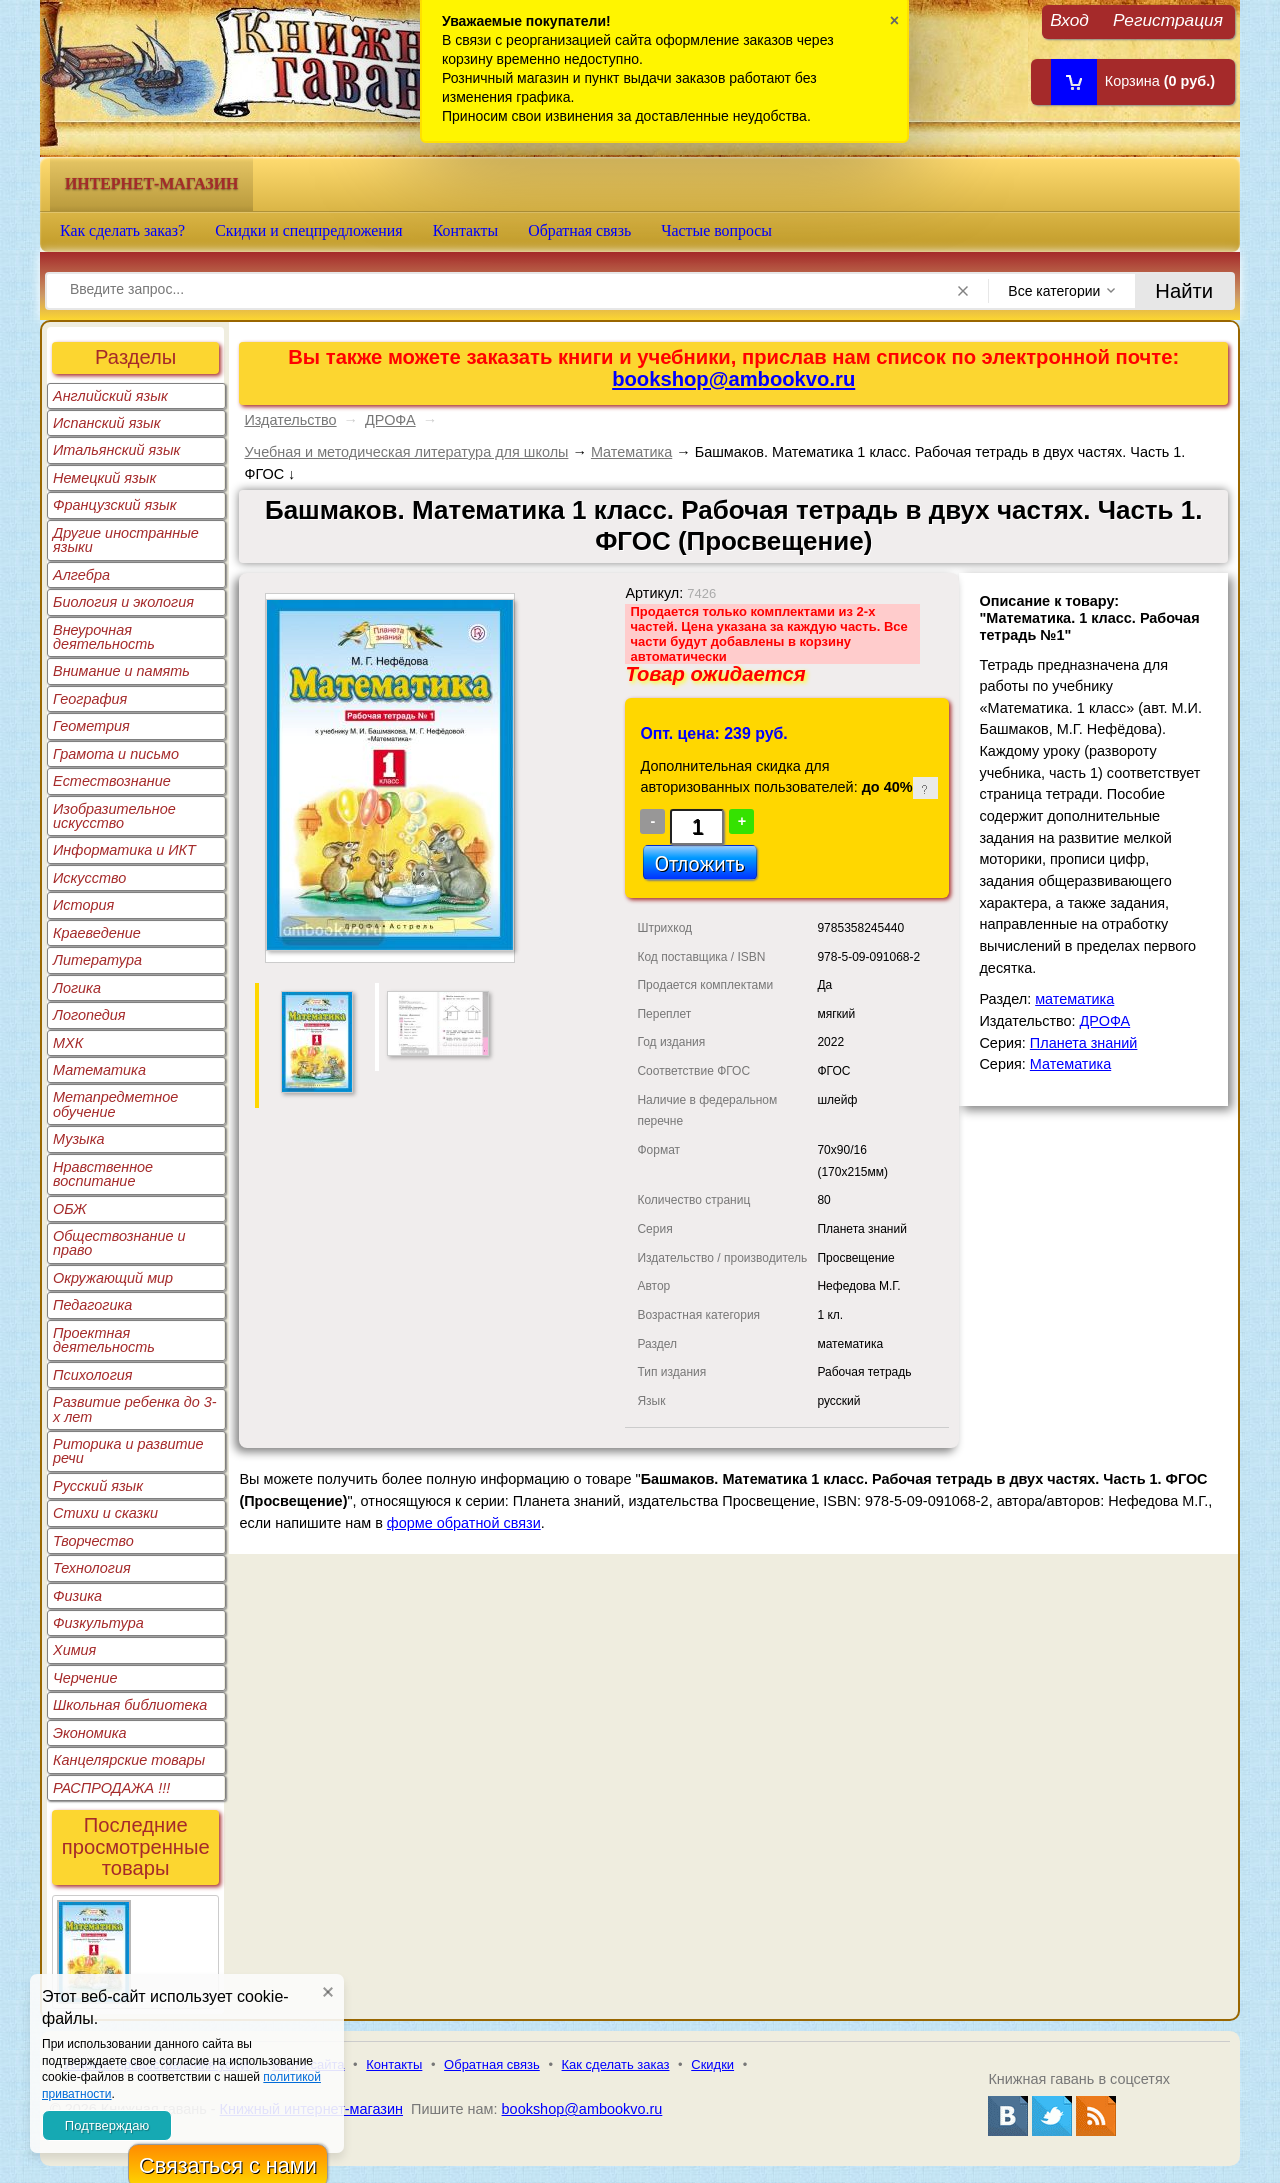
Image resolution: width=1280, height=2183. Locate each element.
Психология (93, 1375)
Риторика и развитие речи (128, 1451)
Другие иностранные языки (126, 540)
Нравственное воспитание (103, 1174)
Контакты (466, 230)
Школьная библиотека (130, 1705)
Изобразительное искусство (114, 816)
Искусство (89, 878)
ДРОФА (390, 420)
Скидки (712, 2064)
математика (1074, 999)
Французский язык (114, 505)
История (83, 905)
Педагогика (92, 1305)
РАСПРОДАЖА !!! (111, 1788)
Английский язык (110, 396)
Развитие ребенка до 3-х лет (135, 1409)
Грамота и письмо (116, 754)
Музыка (79, 1139)
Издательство (290, 420)
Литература (97, 960)
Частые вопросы (716, 230)
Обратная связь (579, 230)
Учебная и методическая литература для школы (406, 452)
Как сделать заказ (616, 2064)
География (90, 699)
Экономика (90, 1733)
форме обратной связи (464, 1523)
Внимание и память (121, 671)
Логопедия (89, 1015)
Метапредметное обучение (115, 1104)
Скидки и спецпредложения (309, 230)
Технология (92, 1568)
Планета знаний (1084, 1043)
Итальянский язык (116, 450)
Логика (77, 988)
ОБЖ (70, 1209)
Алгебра (81, 575)
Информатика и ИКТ (124, 850)
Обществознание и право (119, 1243)
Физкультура (98, 1623)
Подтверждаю (107, 2125)
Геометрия (91, 726)
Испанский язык (107, 423)
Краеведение (97, 933)
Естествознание (112, 781)
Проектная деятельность (104, 1340)
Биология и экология (123, 602)
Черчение (85, 1678)
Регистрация (1168, 19)
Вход (1069, 19)
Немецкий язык (104, 478)
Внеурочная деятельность (104, 637)
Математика (99, 1070)
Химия (74, 1650)
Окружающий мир (113, 1278)
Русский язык (98, 1486)
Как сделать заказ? (122, 230)
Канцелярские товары (129, 1760)
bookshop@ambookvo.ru (733, 379)
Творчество (93, 1541)
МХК (68, 1043)
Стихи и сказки (105, 1513)
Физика (77, 1596)
